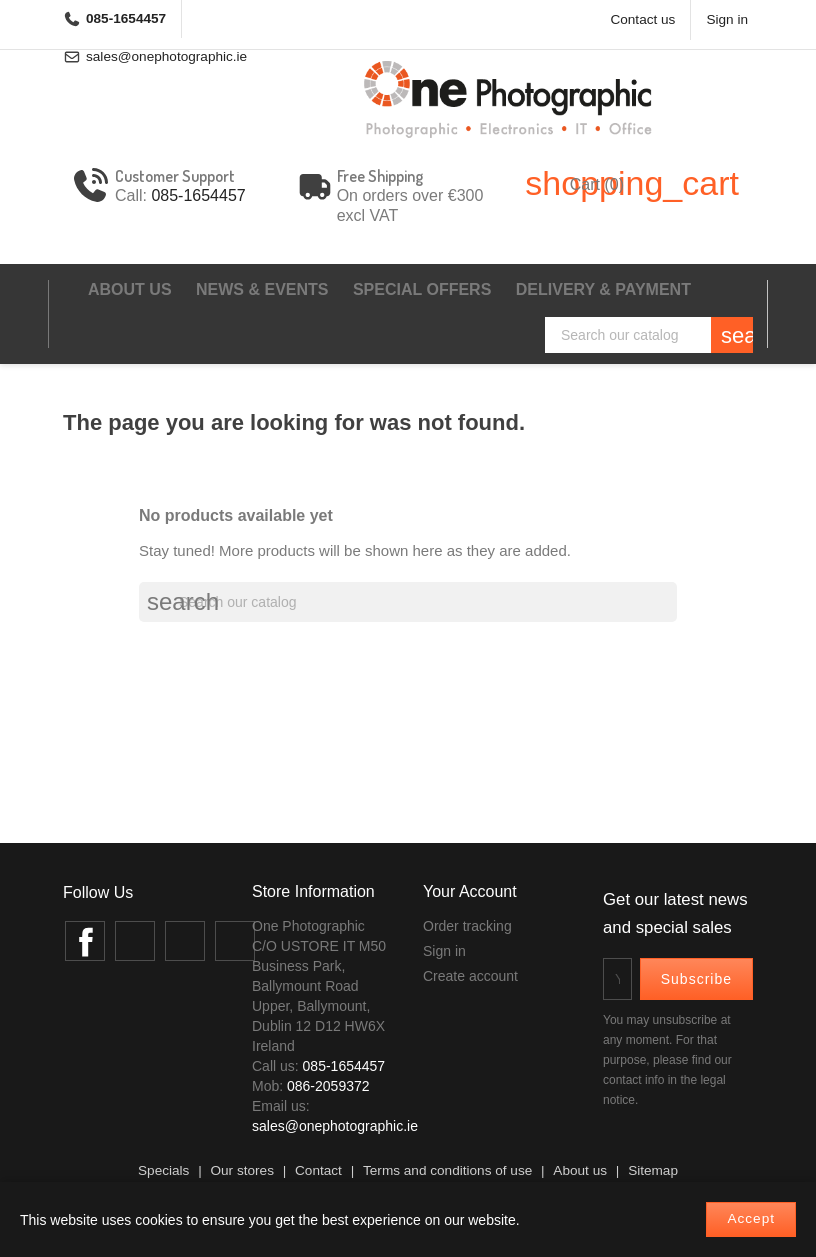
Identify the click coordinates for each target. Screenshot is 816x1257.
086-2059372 (328, 1086)
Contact (318, 1170)
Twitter (135, 941)
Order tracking (467, 926)
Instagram (185, 941)
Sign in (444, 951)
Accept (751, 1218)
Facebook (85, 941)
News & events (262, 289)
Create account (470, 976)
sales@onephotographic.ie (335, 1126)
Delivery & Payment (603, 289)
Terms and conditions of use (447, 1170)
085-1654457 (126, 18)
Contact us (642, 19)
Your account (470, 891)
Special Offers (422, 289)
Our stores (241, 1170)
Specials (163, 1170)
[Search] (649, 335)
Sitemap (653, 1170)
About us (130, 289)
